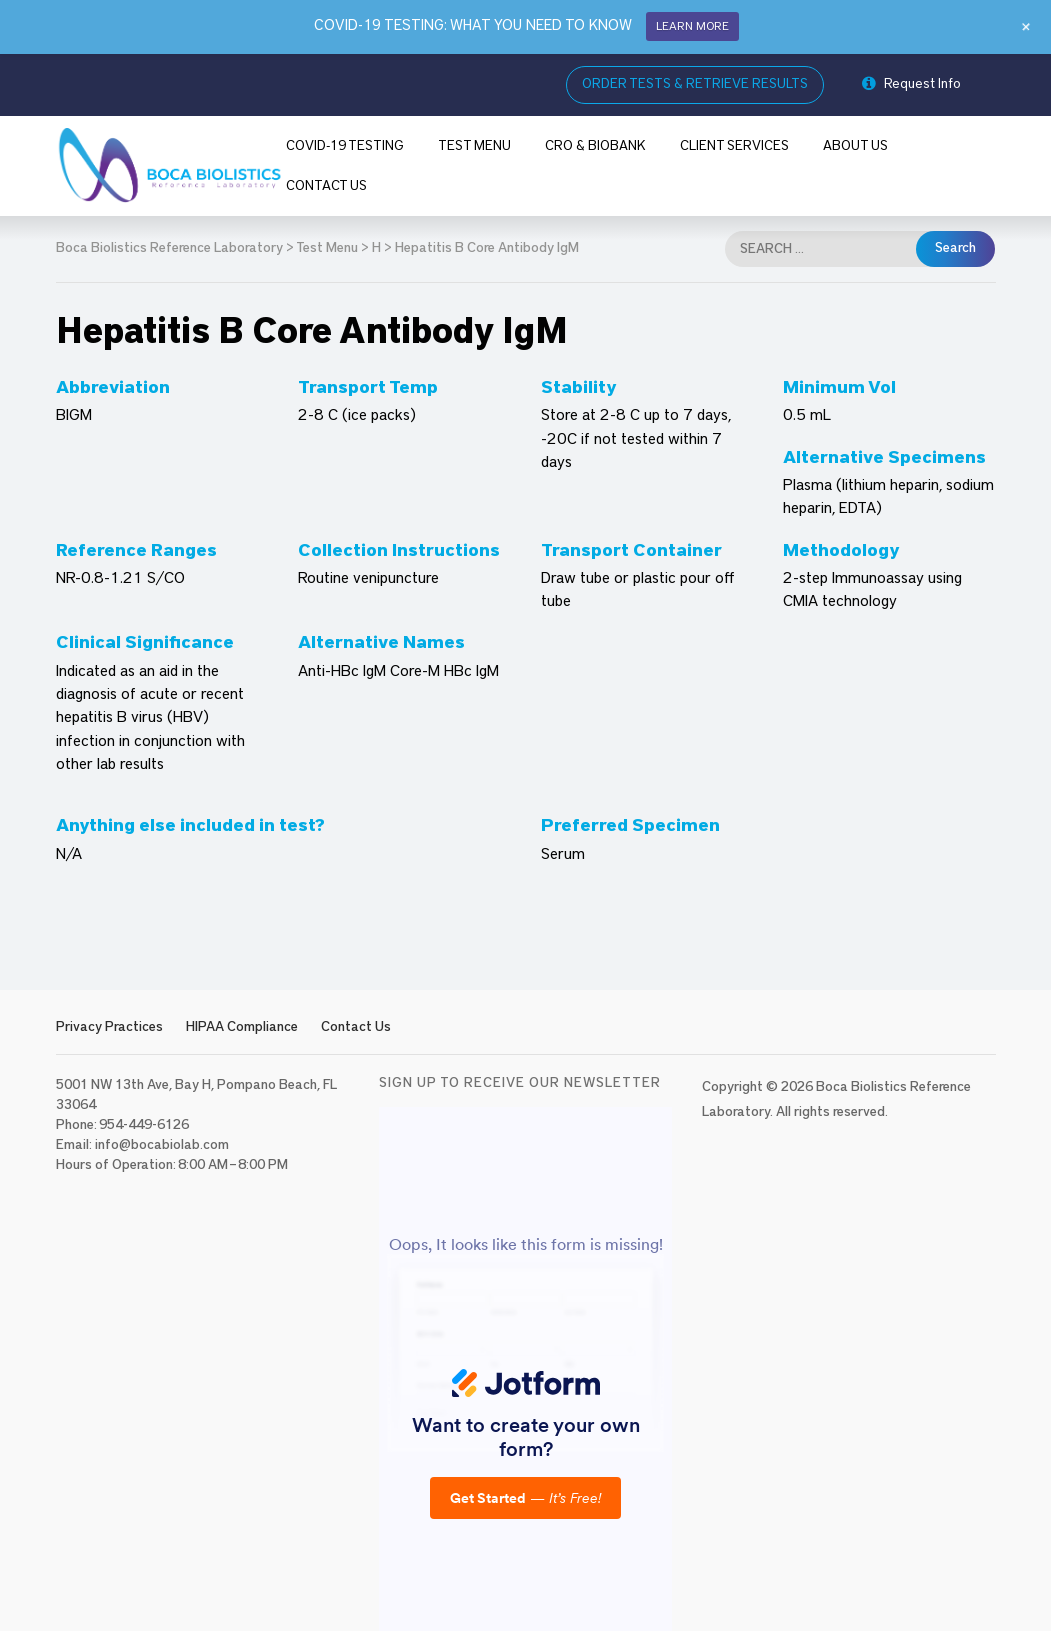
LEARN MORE (692, 26)
